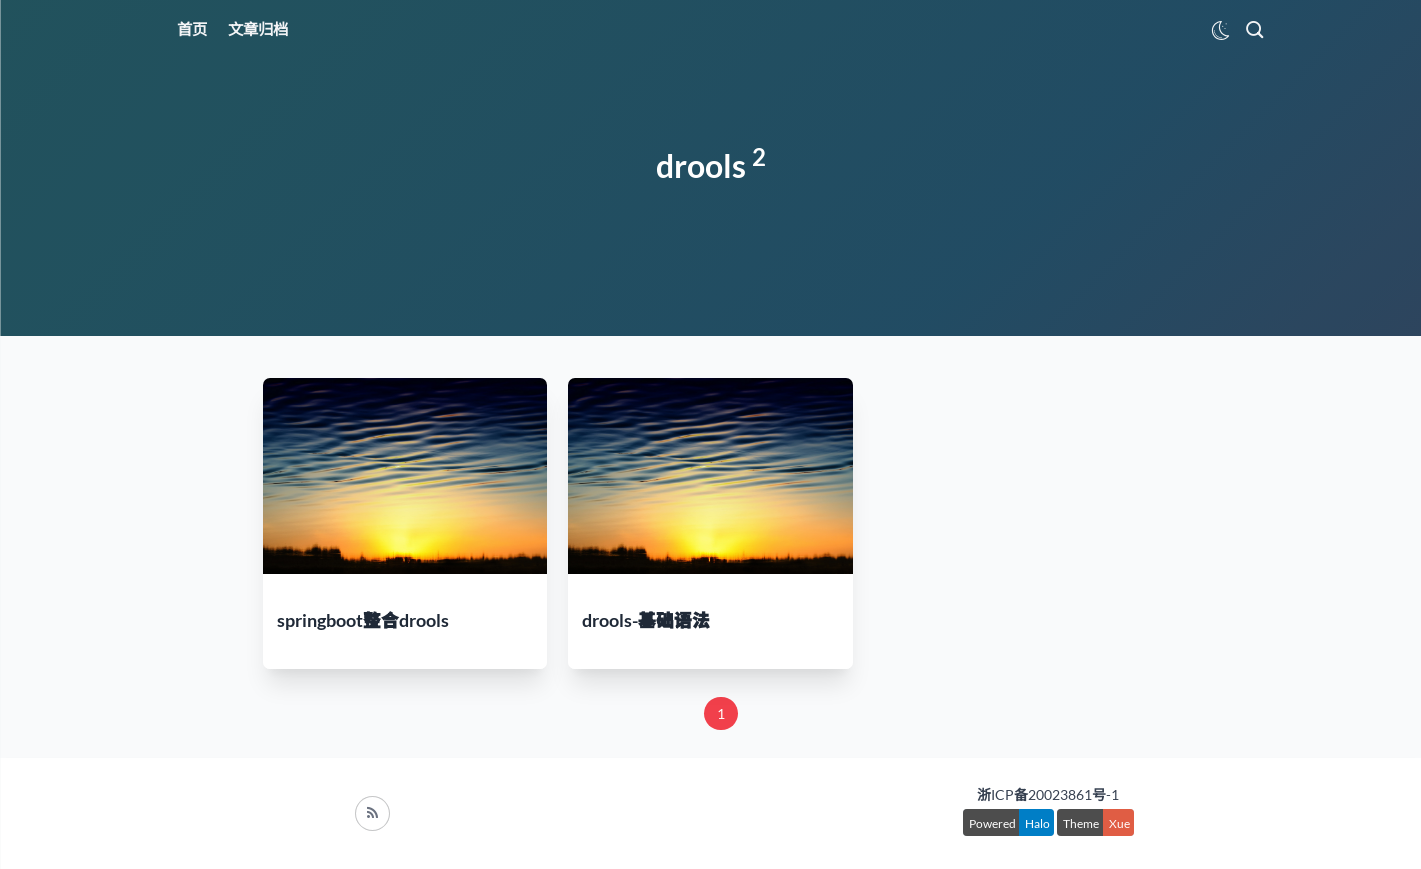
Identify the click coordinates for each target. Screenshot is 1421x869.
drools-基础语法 (646, 620)
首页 (192, 29)
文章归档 (258, 29)
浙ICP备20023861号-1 (1048, 794)
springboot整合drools (363, 620)
